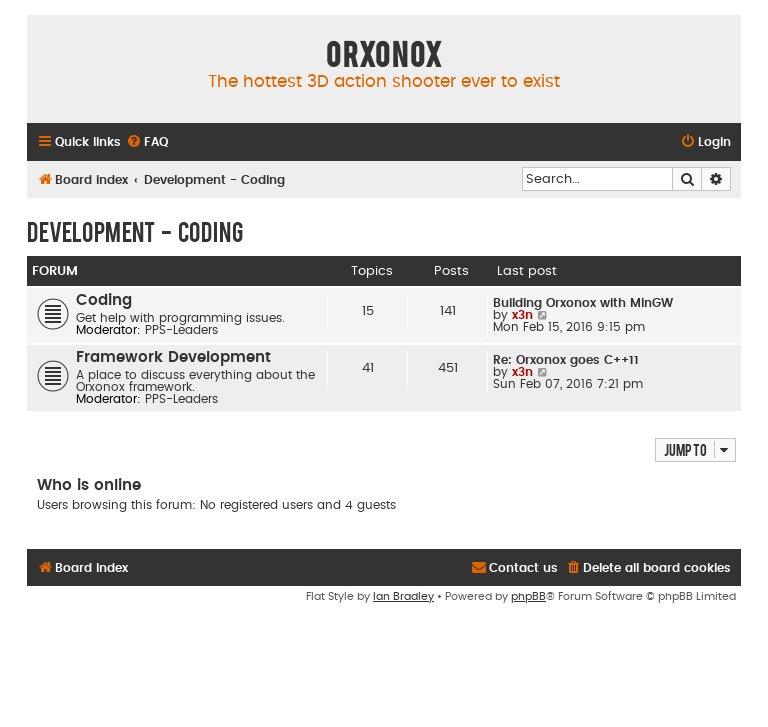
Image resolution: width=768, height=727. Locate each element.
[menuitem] (147, 142)
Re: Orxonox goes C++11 (566, 360)
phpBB (528, 596)
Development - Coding (135, 231)
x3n (522, 315)
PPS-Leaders (181, 330)
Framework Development (173, 357)
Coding (104, 300)
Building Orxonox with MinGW (583, 303)
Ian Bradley (403, 596)
